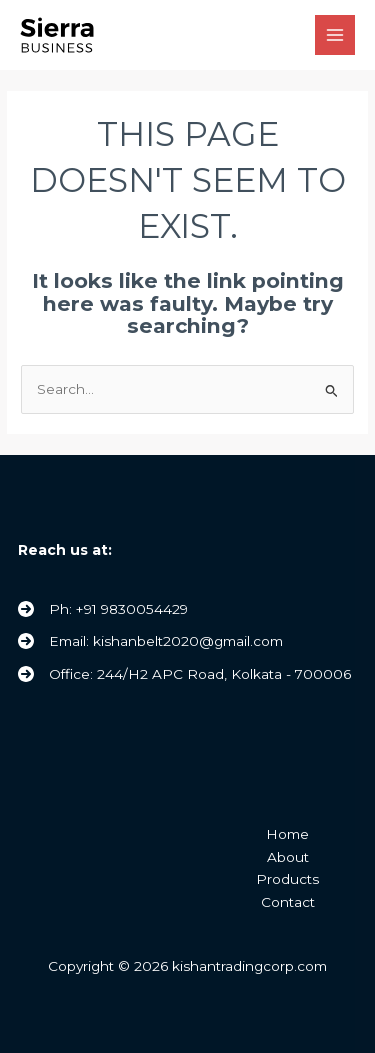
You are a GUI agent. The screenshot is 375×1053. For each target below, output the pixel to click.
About (288, 857)
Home (287, 834)
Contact (288, 902)
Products (287, 879)
